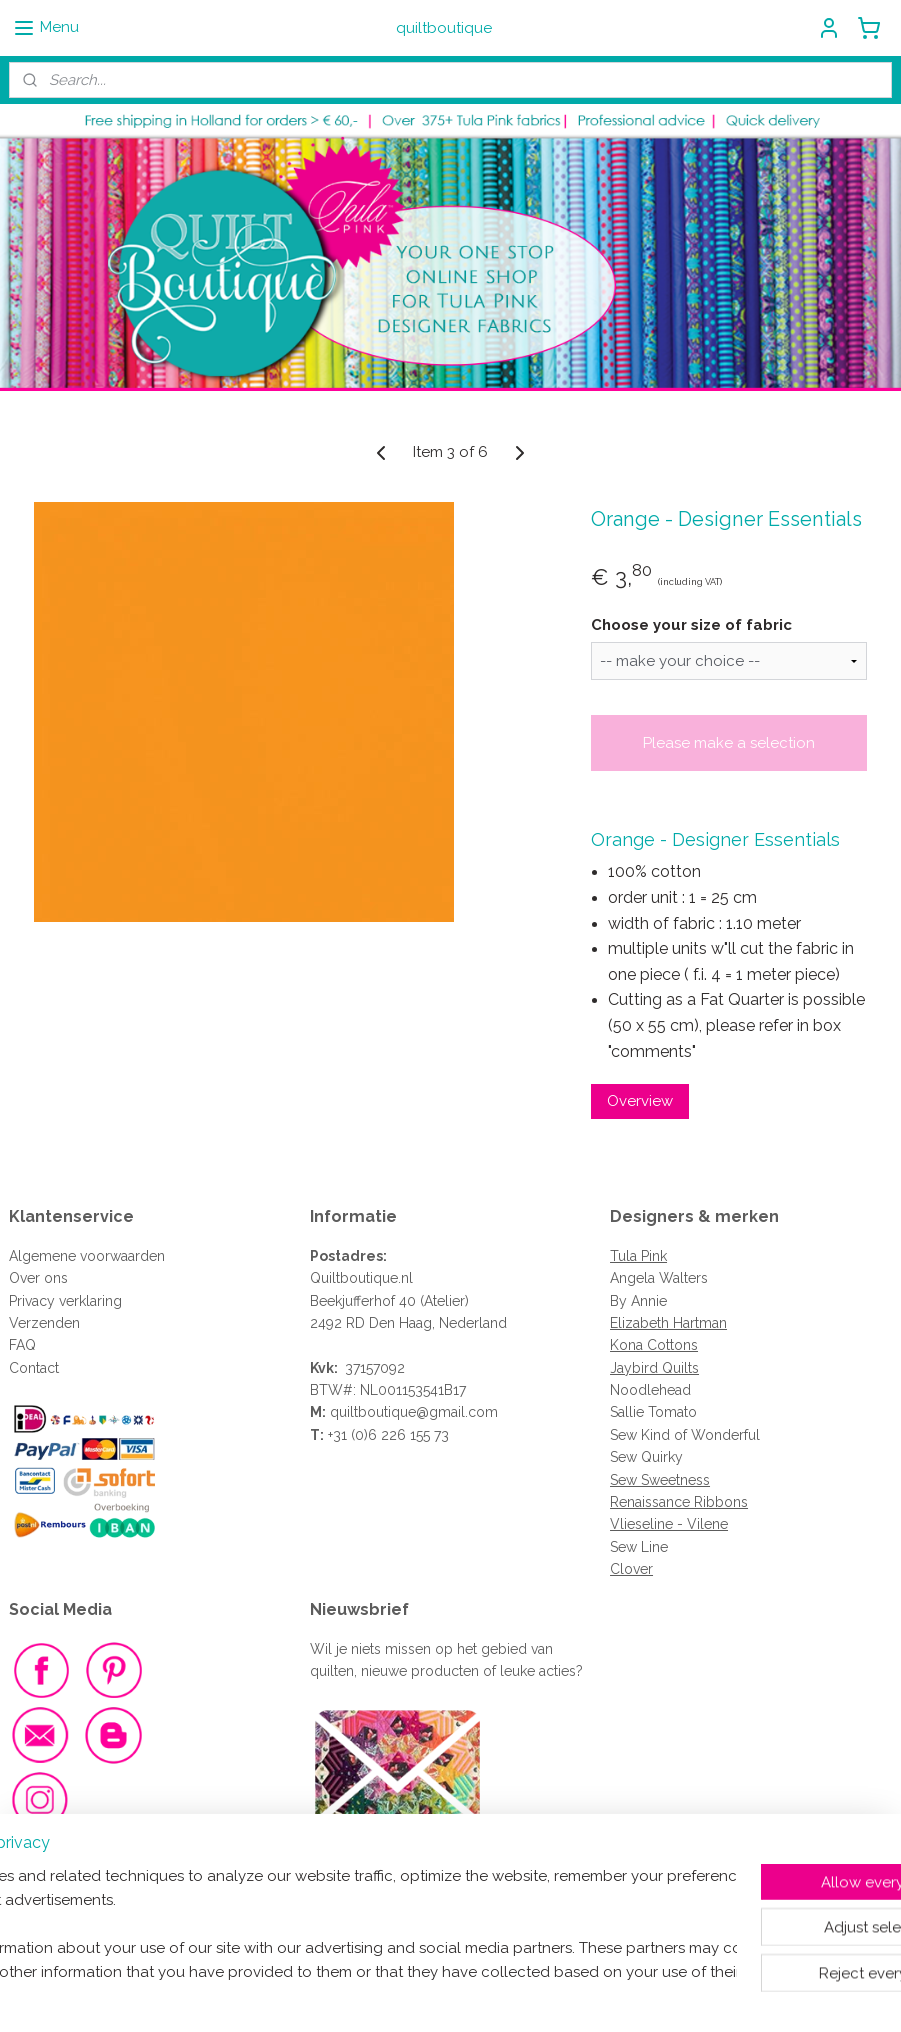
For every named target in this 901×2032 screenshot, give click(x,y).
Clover (631, 1569)
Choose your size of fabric (691, 624)
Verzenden (44, 1323)
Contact (34, 1368)
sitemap (381, 1995)
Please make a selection (729, 742)
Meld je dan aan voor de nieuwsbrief (441, 1866)
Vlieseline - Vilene (669, 1524)
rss (418, 1995)
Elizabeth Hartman (668, 1323)
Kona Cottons (654, 1345)
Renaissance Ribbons (679, 1502)
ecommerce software (488, 1995)
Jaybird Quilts (654, 1368)
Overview (640, 1101)
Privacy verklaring (65, 1301)
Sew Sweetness (660, 1480)
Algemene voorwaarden (87, 1256)
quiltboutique (373, 1412)
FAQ (22, 1345)
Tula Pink (638, 1256)
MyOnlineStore (656, 1995)
